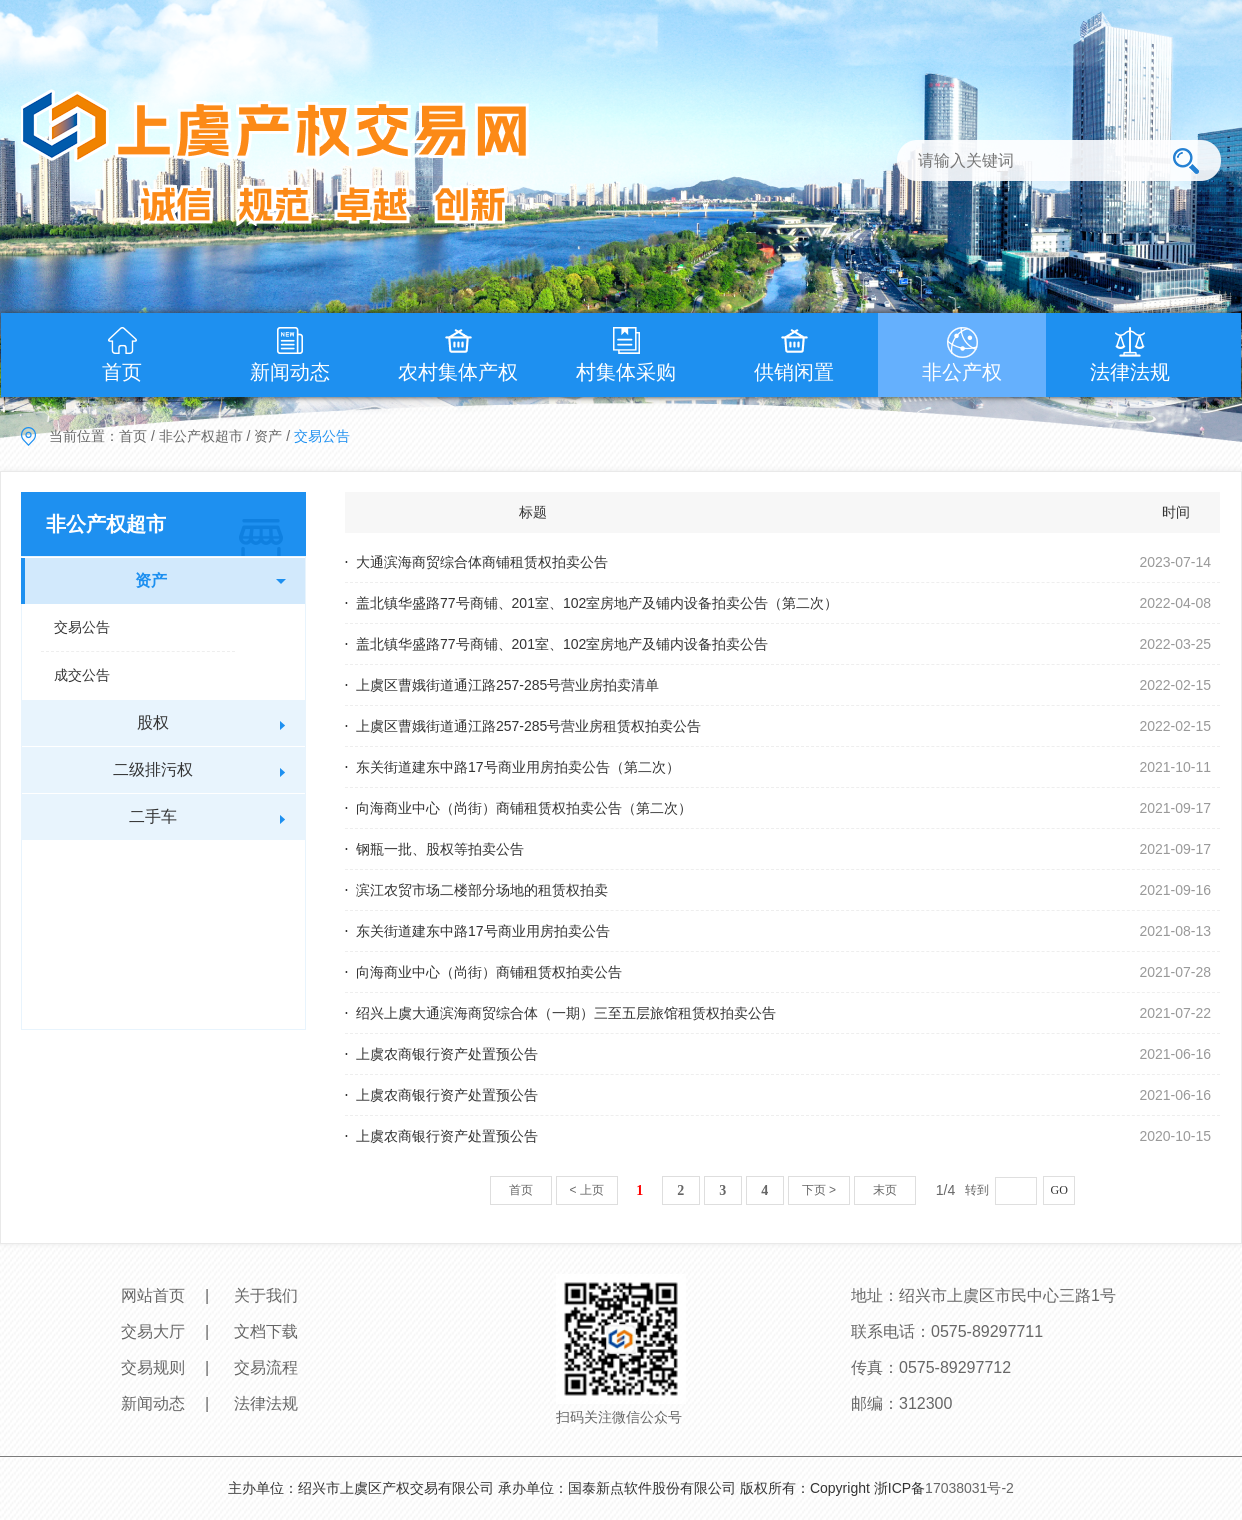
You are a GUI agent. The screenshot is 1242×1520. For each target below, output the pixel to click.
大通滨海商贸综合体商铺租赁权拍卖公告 (482, 562)
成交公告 (82, 675)
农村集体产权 (458, 372)
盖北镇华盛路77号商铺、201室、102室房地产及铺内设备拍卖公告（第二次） (597, 603)
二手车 (153, 816)
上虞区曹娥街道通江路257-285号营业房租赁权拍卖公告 (528, 726)
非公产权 (962, 372)
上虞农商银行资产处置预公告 (447, 1054)
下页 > (819, 1190)
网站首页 (153, 1295)
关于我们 (266, 1295)
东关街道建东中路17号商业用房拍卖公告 (483, 931)
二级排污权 (153, 769)
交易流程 (266, 1367)
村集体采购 (626, 372)
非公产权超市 (201, 436)
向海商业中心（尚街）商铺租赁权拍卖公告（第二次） (524, 808)
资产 (268, 436)
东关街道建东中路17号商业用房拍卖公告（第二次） (518, 767)
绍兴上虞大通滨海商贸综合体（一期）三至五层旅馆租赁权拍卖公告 (566, 1013)
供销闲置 (794, 372)
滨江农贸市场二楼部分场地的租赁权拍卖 (482, 890)
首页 (122, 372)
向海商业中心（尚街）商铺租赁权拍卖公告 (489, 972)
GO (1059, 1190)
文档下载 (266, 1331)
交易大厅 (153, 1331)
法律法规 (1130, 372)
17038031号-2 (969, 1488)
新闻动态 (290, 372)
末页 (885, 1190)
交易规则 (153, 1367)
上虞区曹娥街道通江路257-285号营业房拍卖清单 (507, 685)
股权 (153, 722)
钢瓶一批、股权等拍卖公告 (440, 849)
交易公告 (82, 627)
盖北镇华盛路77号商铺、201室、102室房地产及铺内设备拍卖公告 (562, 644)
